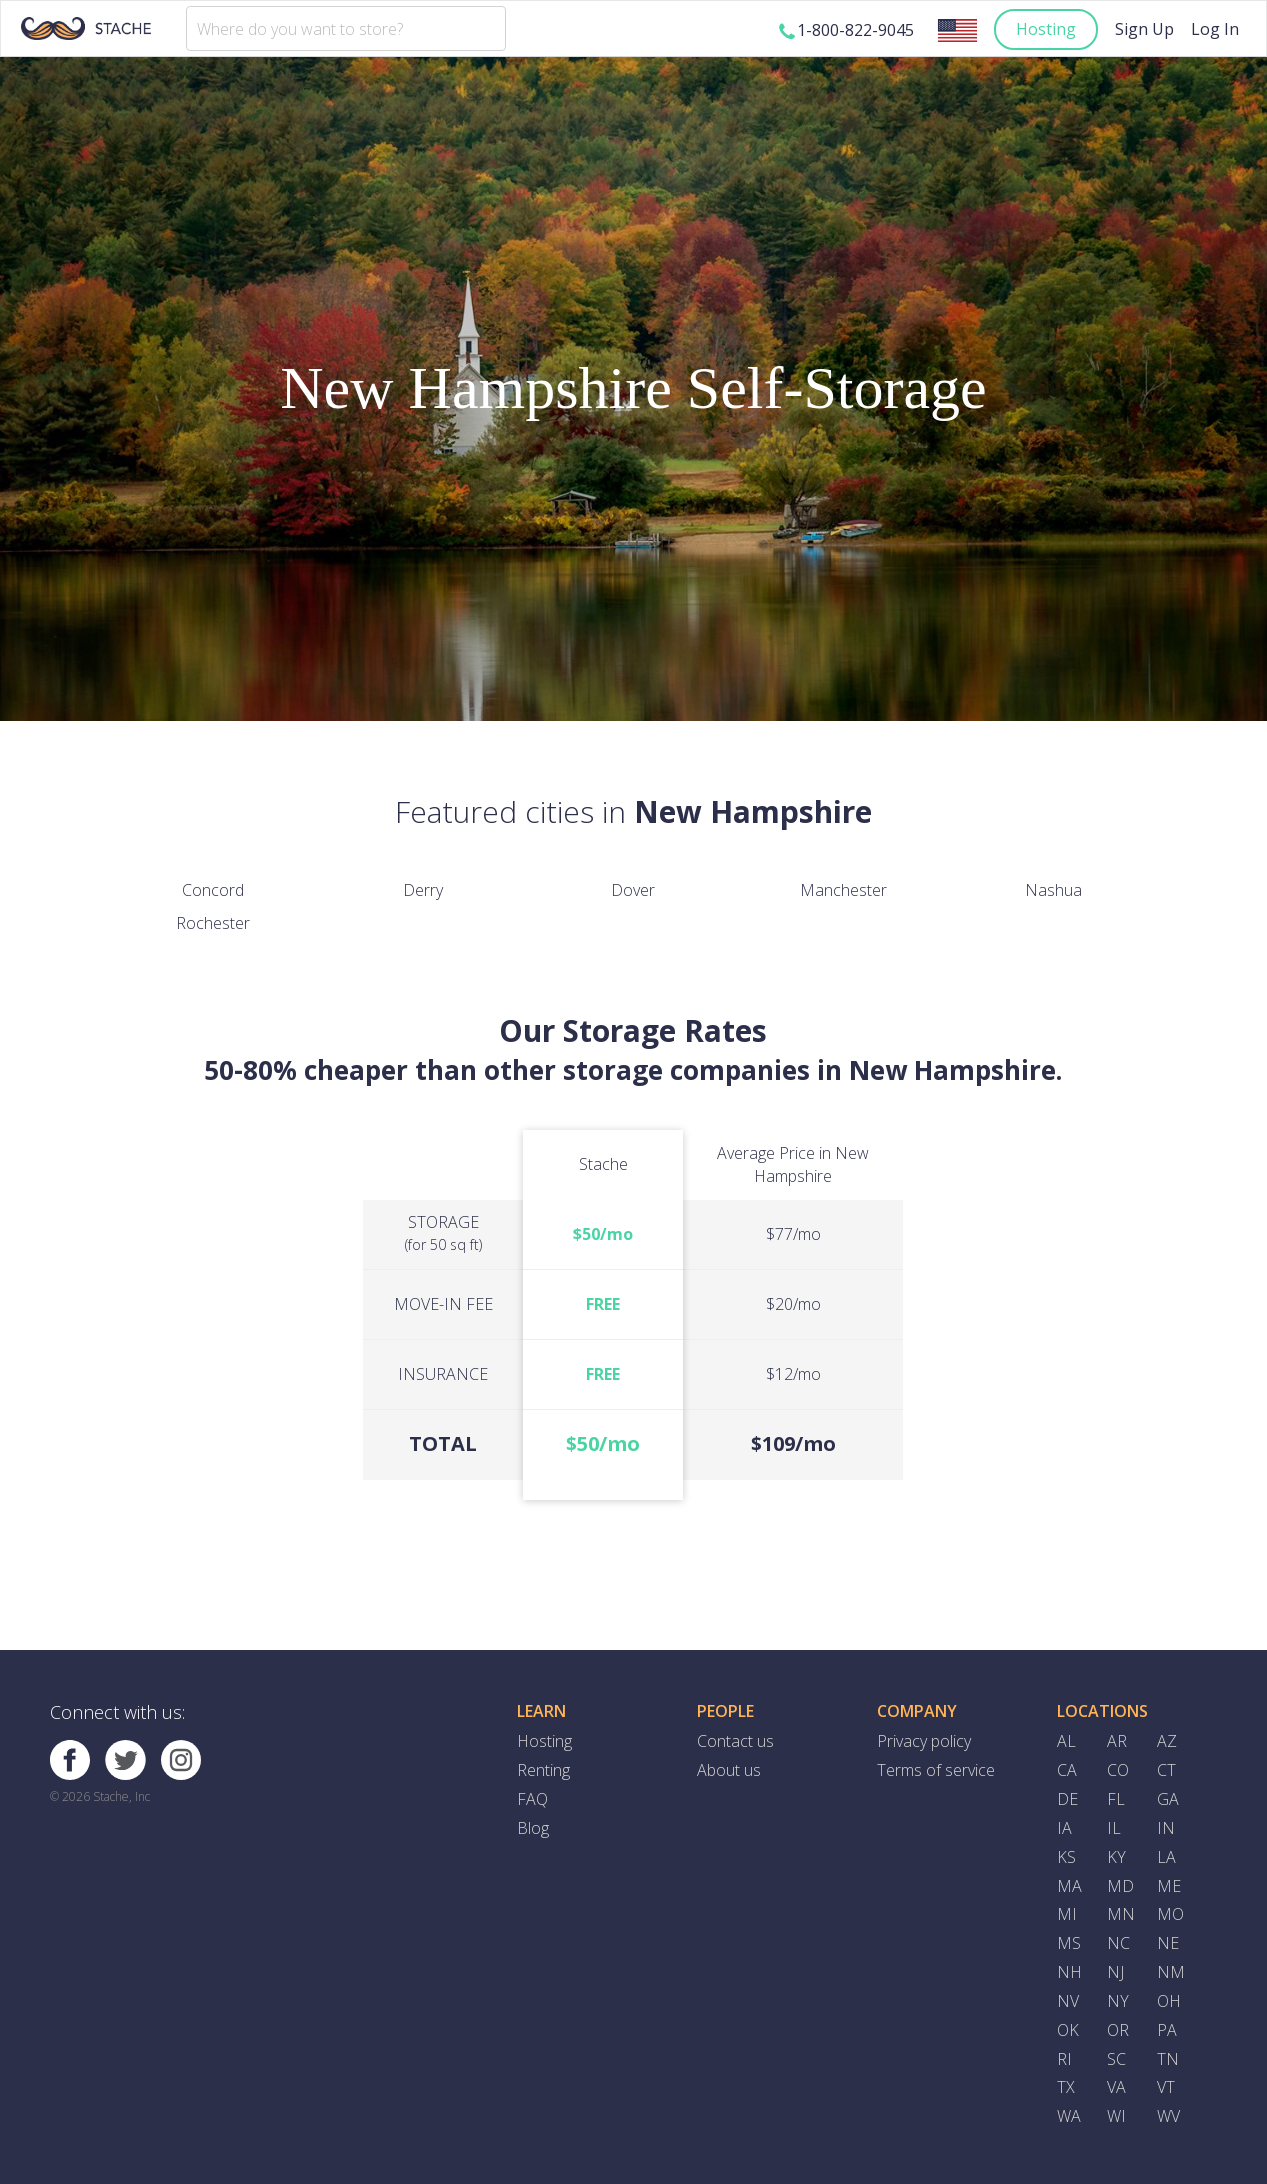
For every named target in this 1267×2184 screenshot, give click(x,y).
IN (1166, 1828)
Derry (423, 890)
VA (1116, 2087)
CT (1166, 1770)
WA (1069, 2116)
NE (1168, 1943)
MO (1170, 1914)
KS (1066, 1857)
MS (1069, 1943)
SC (1116, 2059)
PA (1167, 2030)
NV (1068, 2001)
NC (1118, 1943)
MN (1121, 1914)
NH (1069, 1972)
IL (1114, 1828)
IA (1064, 1828)
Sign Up (1144, 29)
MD (1120, 1886)
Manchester (843, 890)
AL (1066, 1741)
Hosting (1046, 29)
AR (1117, 1741)
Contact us (735, 1741)
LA (1166, 1857)
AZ (1167, 1741)
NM (1171, 1972)
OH (1169, 2001)
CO (1118, 1770)
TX (1066, 2087)
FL (1116, 1799)
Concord (213, 890)
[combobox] (346, 28)
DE (1067, 1799)
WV (1168, 2116)
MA (1069, 1886)
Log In (1215, 29)
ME (1169, 1886)
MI (1067, 1914)
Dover (633, 890)
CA (1067, 1770)
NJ (1115, 1972)
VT (1166, 2087)
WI (1116, 2116)
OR (1118, 2030)
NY (1118, 2001)
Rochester (213, 923)
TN (1168, 2059)
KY (1116, 1857)
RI (1064, 2059)
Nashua (1053, 890)
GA (1168, 1799)
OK (1068, 2030)
